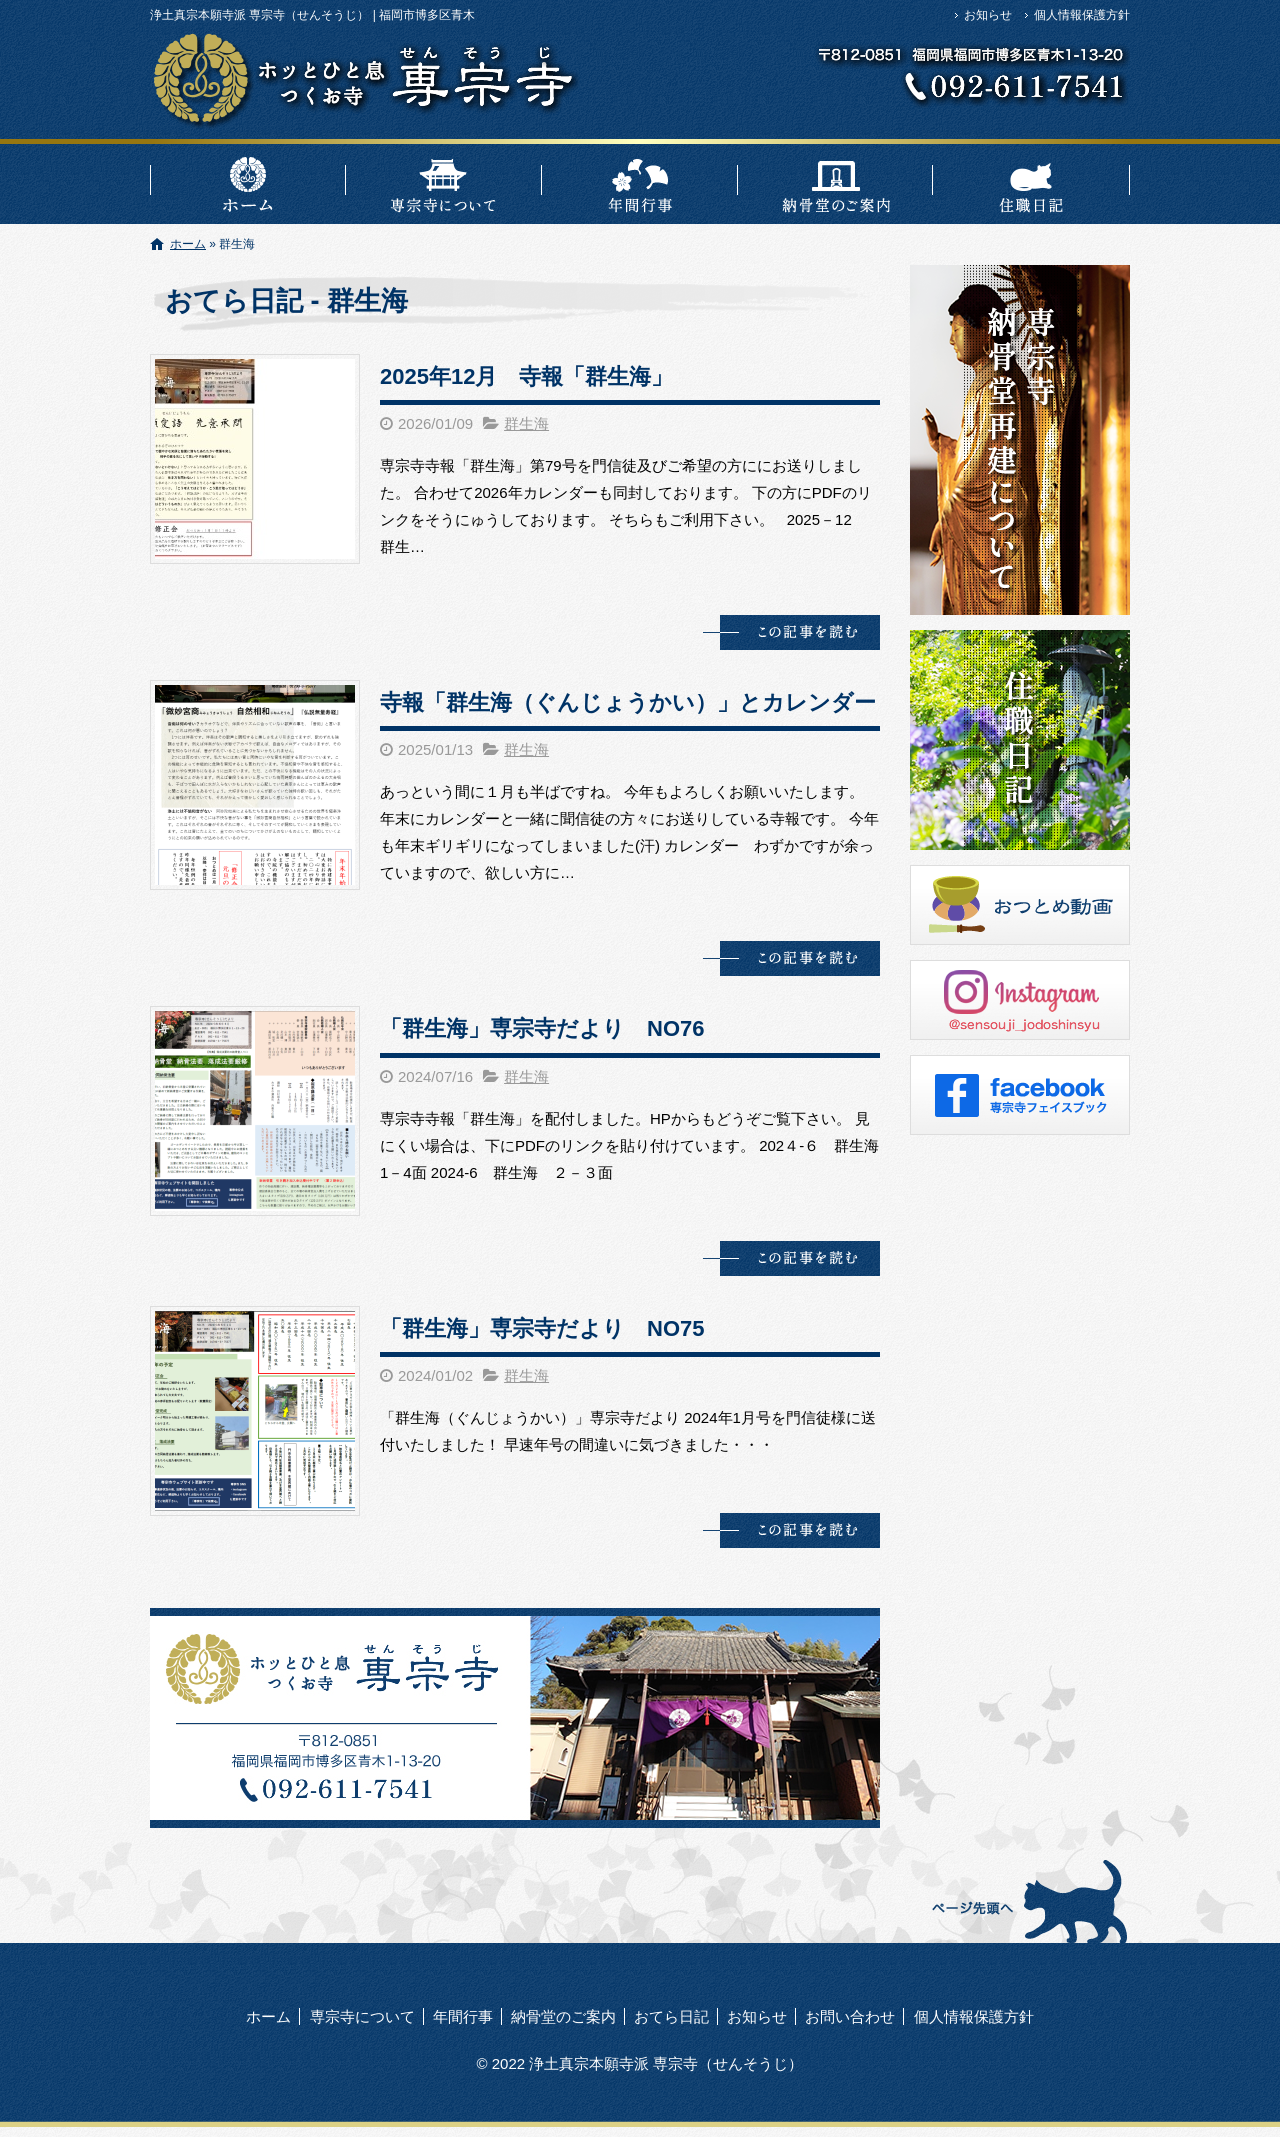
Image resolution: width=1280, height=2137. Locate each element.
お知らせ (988, 15)
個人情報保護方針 (1082, 15)
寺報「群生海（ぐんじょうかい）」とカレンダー (628, 702)
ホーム (248, 181)
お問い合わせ (850, 2016)
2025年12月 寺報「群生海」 (526, 376)
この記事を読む (791, 632)
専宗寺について (444, 181)
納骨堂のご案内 (836, 181)
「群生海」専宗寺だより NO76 (542, 1028)
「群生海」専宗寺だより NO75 (542, 1328)
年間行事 (640, 181)
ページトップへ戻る (1027, 1900)
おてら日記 (1032, 181)
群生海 (526, 423)
